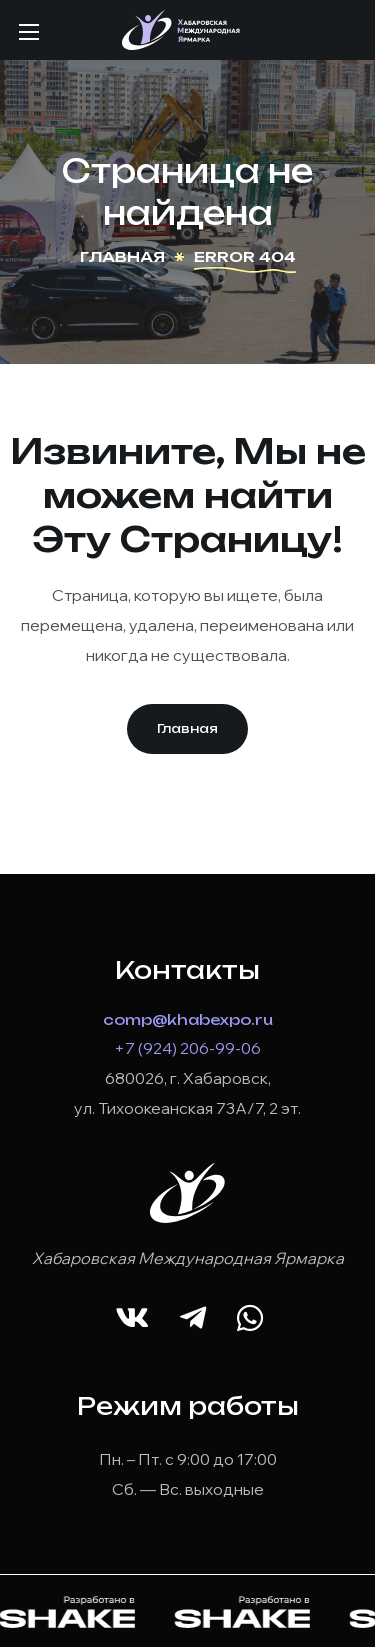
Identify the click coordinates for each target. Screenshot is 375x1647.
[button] (187, 729)
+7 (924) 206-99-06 (187, 1048)
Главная (122, 256)
